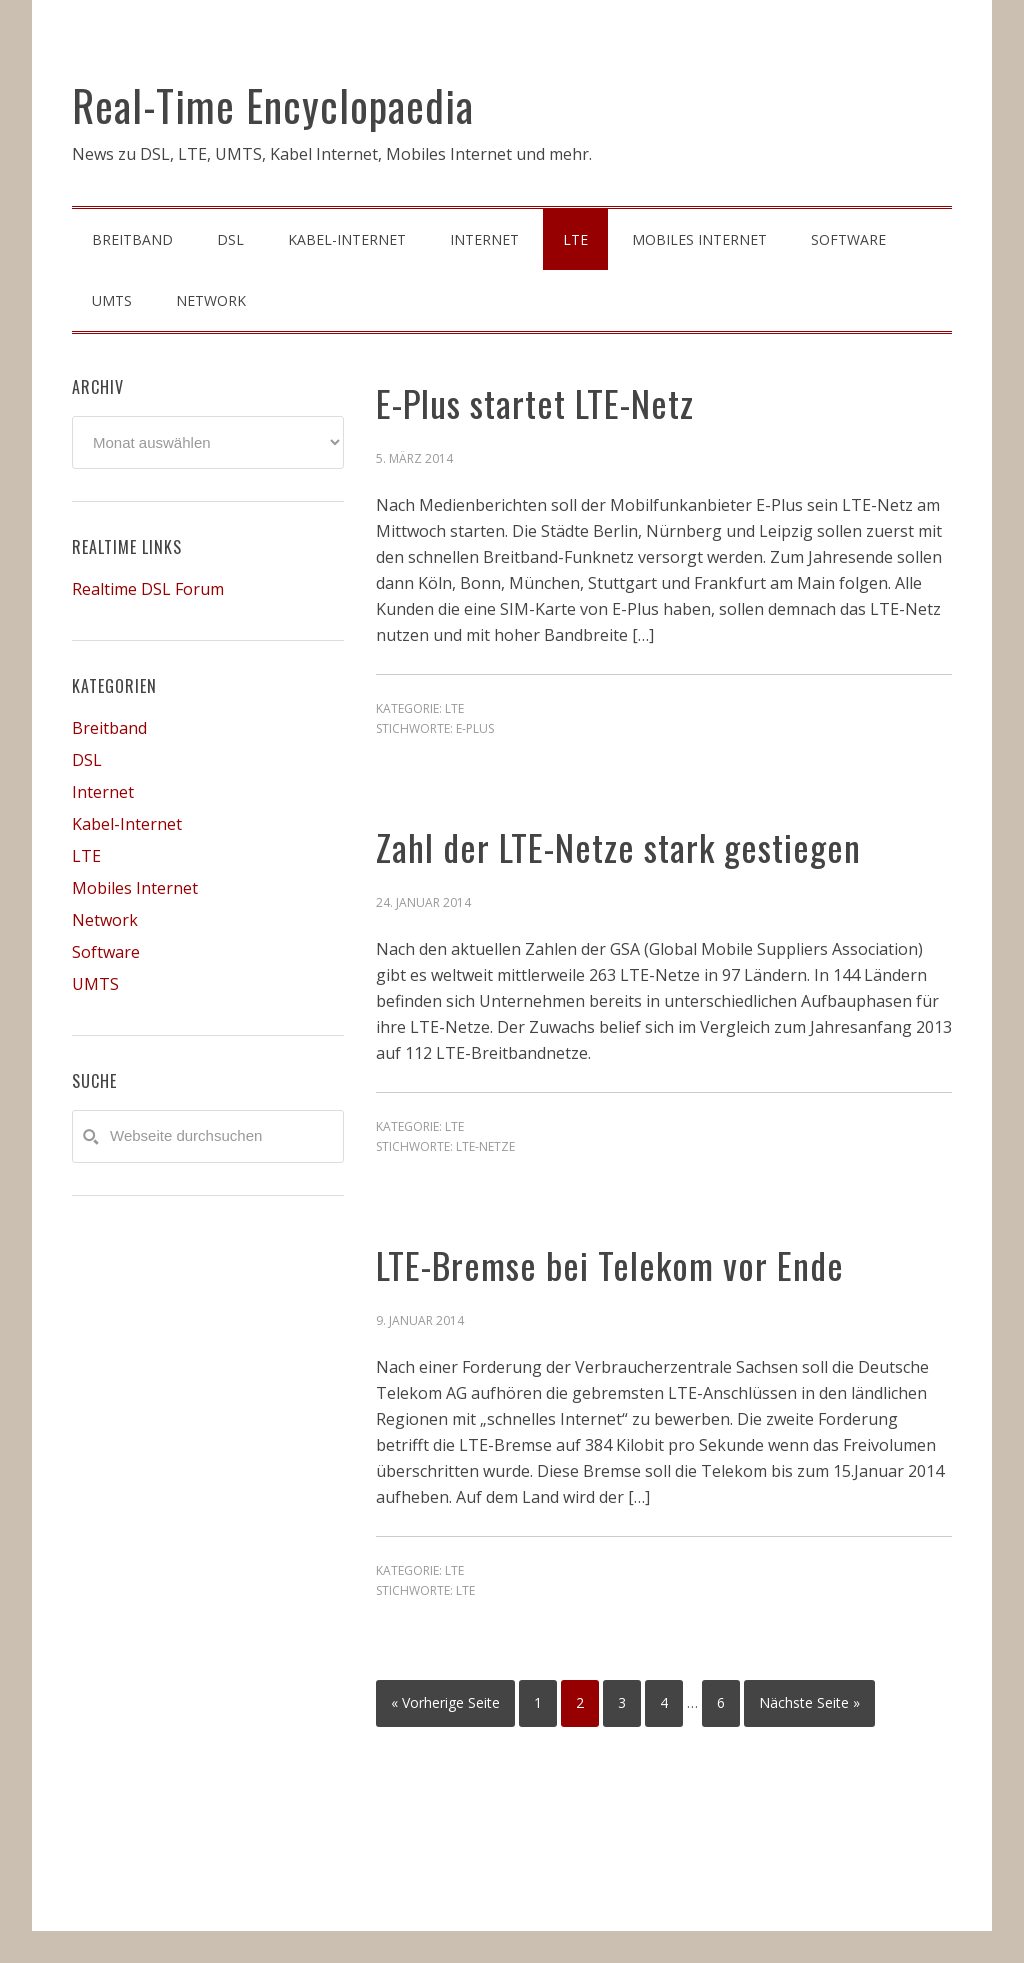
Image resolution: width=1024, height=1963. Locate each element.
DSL (87, 760)
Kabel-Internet (127, 824)
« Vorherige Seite (445, 1702)
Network (105, 920)
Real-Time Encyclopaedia (273, 105)
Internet (103, 792)
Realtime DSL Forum (148, 589)
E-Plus (475, 728)
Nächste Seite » (809, 1702)
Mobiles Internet (135, 888)
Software (106, 952)
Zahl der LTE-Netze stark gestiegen (618, 846)
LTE (454, 708)
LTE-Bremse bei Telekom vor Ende (610, 1264)
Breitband (109, 728)
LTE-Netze (485, 1146)
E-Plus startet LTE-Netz (535, 402)
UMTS (95, 984)
